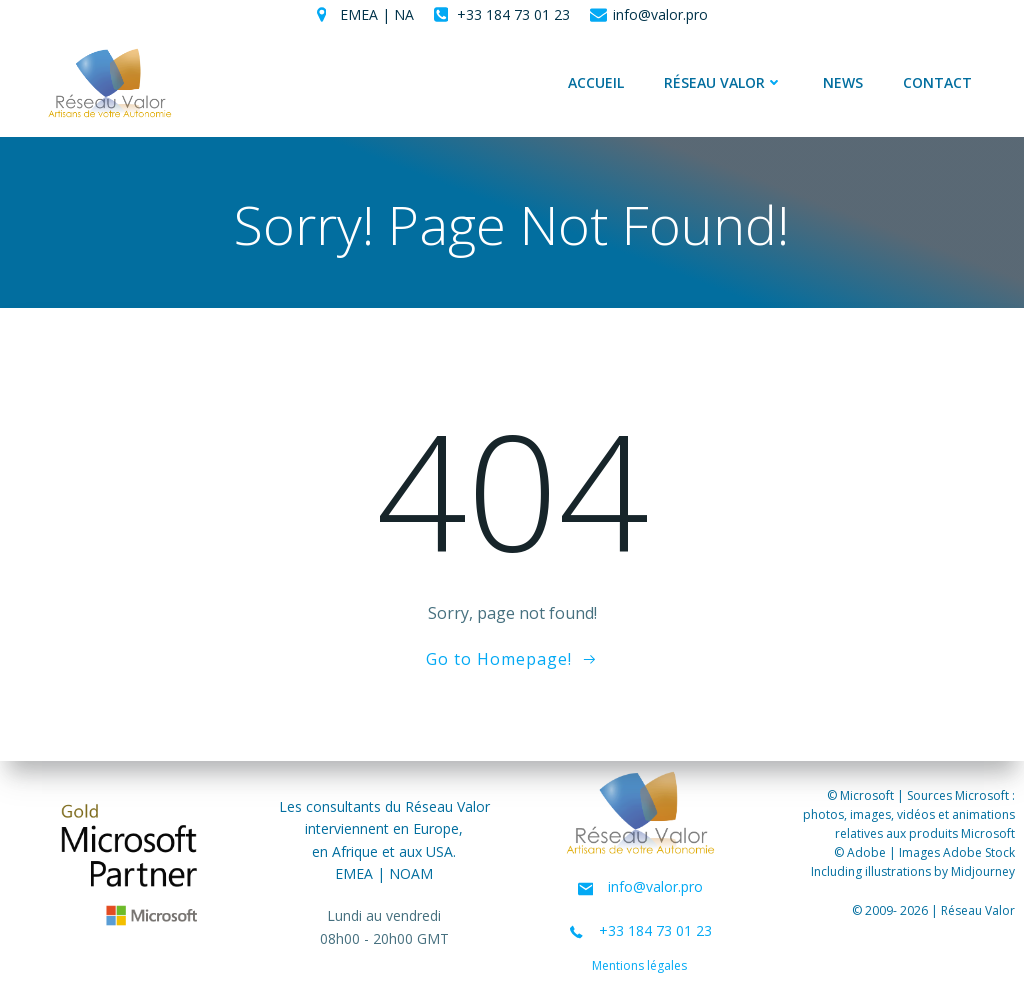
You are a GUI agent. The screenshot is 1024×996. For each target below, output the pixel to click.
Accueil (596, 83)
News (843, 83)
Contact (937, 83)
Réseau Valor (723, 83)
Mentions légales (640, 966)
